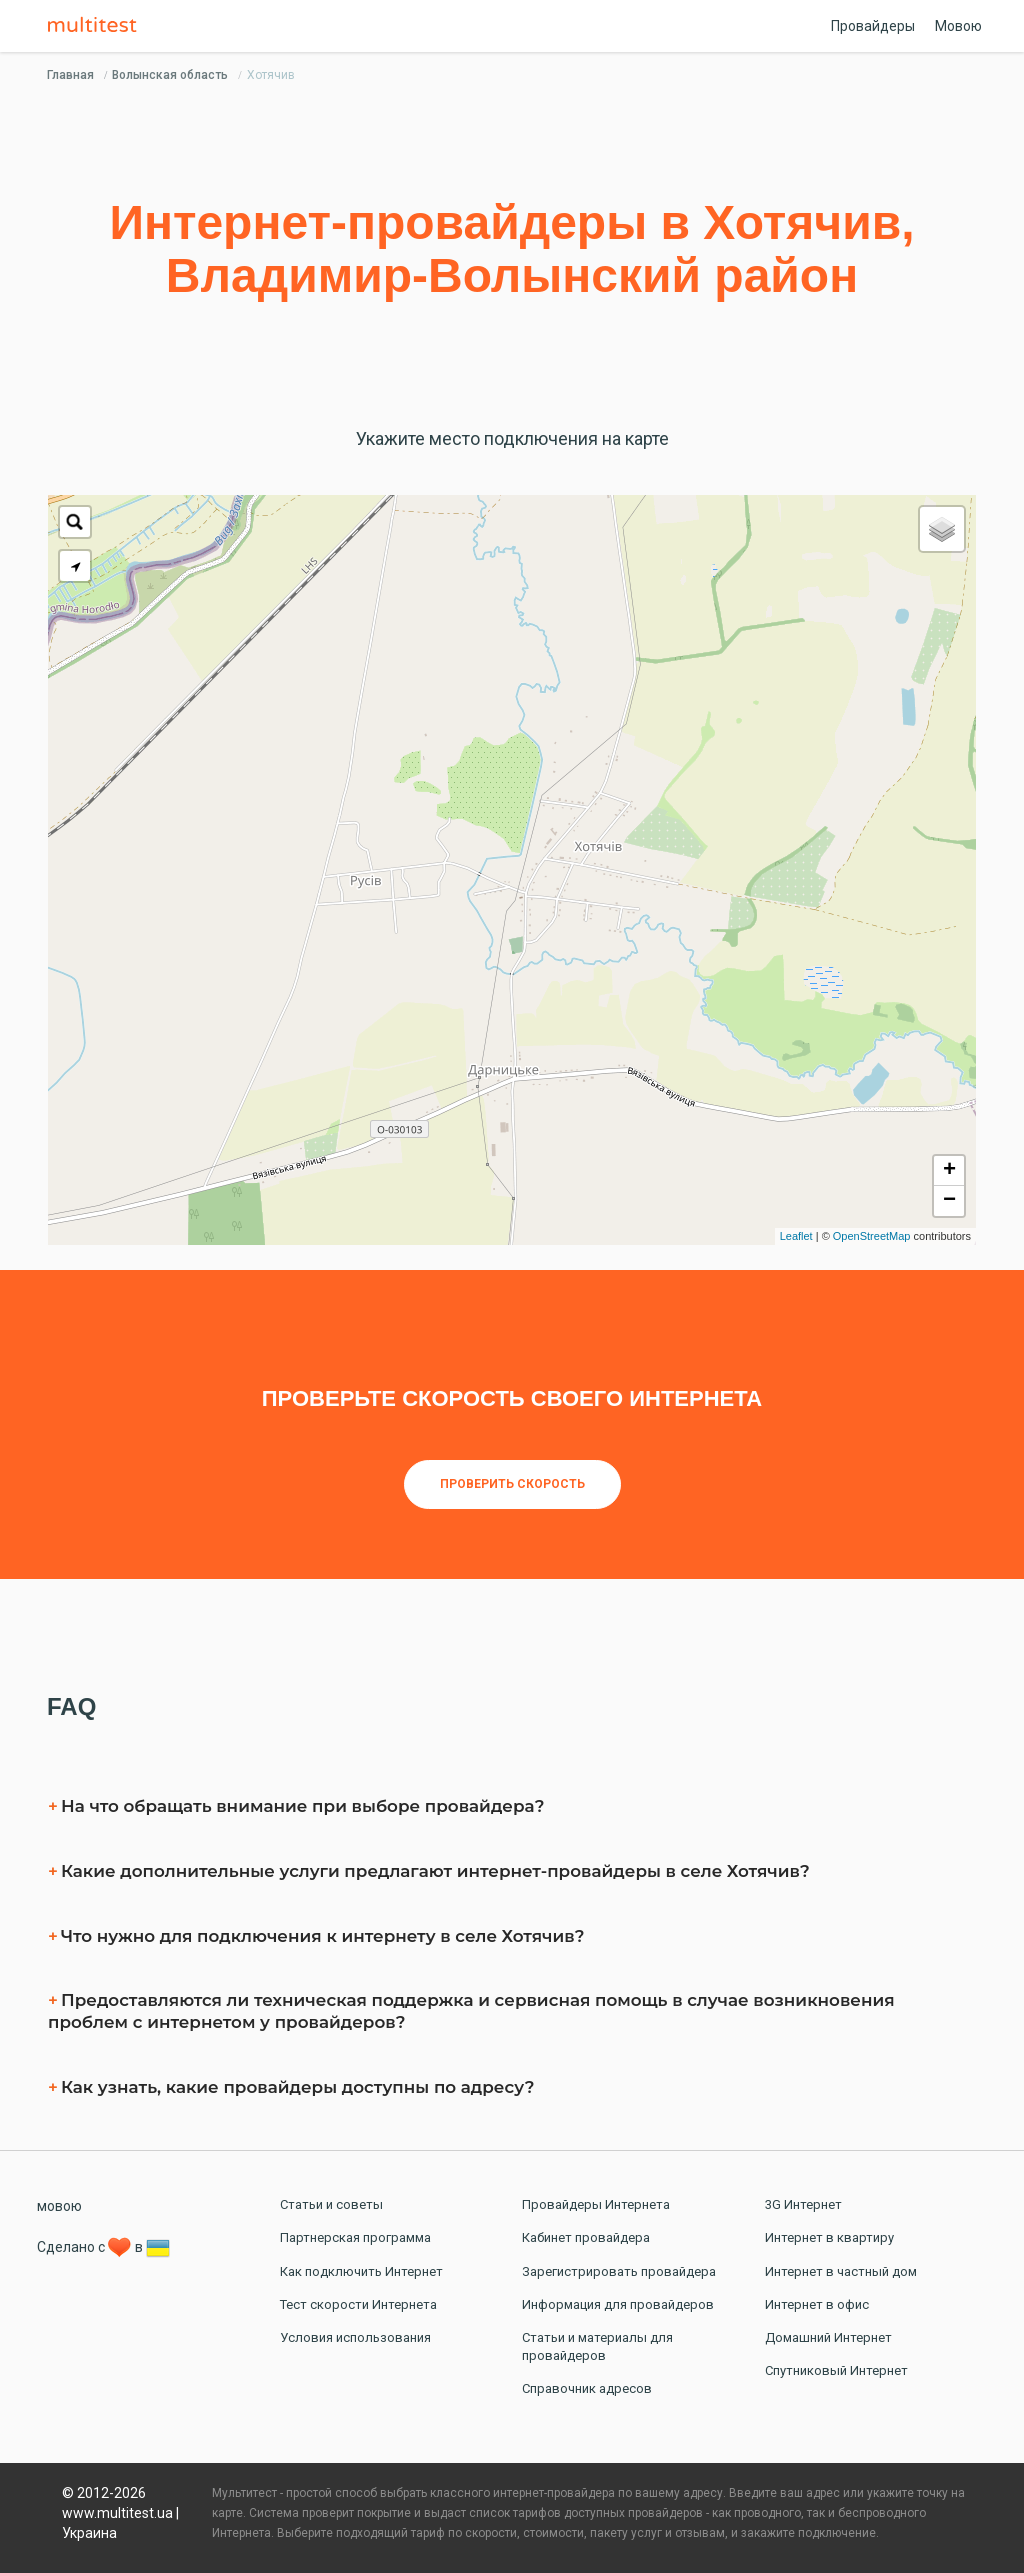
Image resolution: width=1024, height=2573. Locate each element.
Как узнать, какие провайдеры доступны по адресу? (297, 2087)
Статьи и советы (331, 2204)
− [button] (949, 1201)
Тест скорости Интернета (358, 2304)
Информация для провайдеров (618, 2304)
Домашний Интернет (828, 2337)
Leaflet (796, 1236)
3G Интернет (803, 2204)
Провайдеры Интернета (596, 2204)
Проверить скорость (512, 1484)
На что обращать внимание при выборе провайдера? (303, 1806)
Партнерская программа (355, 2237)
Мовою (958, 26)
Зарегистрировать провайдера (619, 2271)
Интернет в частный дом (841, 2271)
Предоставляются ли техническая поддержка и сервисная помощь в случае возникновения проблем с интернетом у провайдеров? (471, 2011)
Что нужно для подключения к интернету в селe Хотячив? (322, 1936)
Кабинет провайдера (586, 2237)
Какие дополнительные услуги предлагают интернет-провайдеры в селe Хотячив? (435, 1871)
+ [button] (949, 1171)
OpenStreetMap (872, 1236)
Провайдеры (873, 26)
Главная (70, 75)
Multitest (97, 26)
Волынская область (170, 75)
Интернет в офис (817, 2304)
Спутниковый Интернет (836, 2370)
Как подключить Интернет (361, 2271)
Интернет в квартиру (829, 2237)
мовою (59, 2206)
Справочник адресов (587, 2388)
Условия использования (355, 2337)
